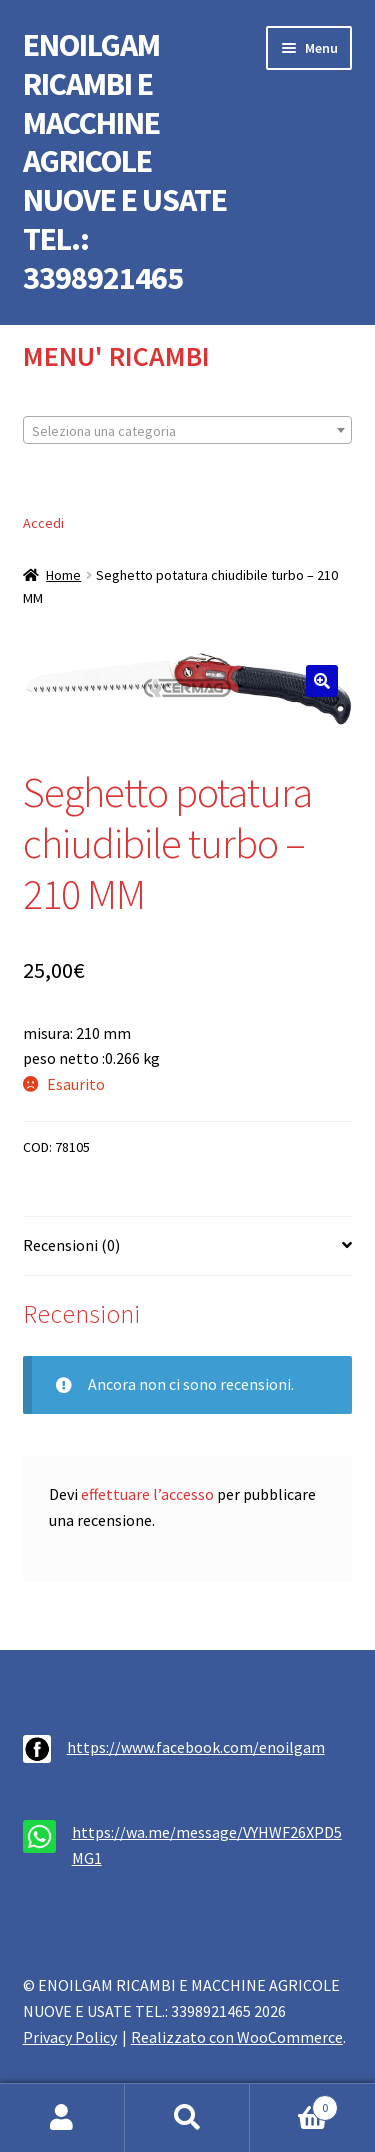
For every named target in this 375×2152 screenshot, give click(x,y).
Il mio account (62, 2118)
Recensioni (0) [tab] (71, 1245)
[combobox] (188, 430)
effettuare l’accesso (147, 1494)
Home (63, 575)
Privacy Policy (70, 2037)
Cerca (187, 2118)
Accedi (43, 523)
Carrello (294, 2103)
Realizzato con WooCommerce (237, 2037)
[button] (322, 681)
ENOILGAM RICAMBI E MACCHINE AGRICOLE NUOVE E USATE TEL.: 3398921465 (125, 161)
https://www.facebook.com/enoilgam (196, 1747)
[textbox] (188, 431)
